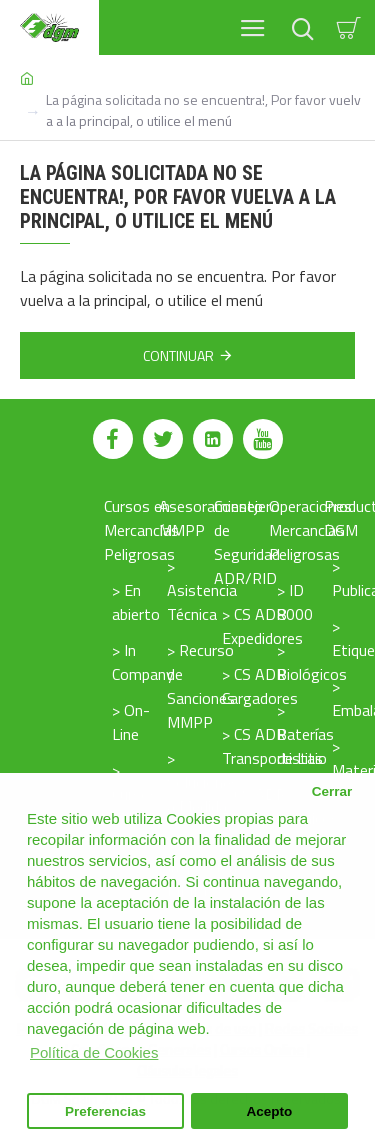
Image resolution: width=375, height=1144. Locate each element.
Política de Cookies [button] (94, 1052)
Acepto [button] (270, 1111)
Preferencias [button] (105, 1111)
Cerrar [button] (332, 791)
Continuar (178, 355)
